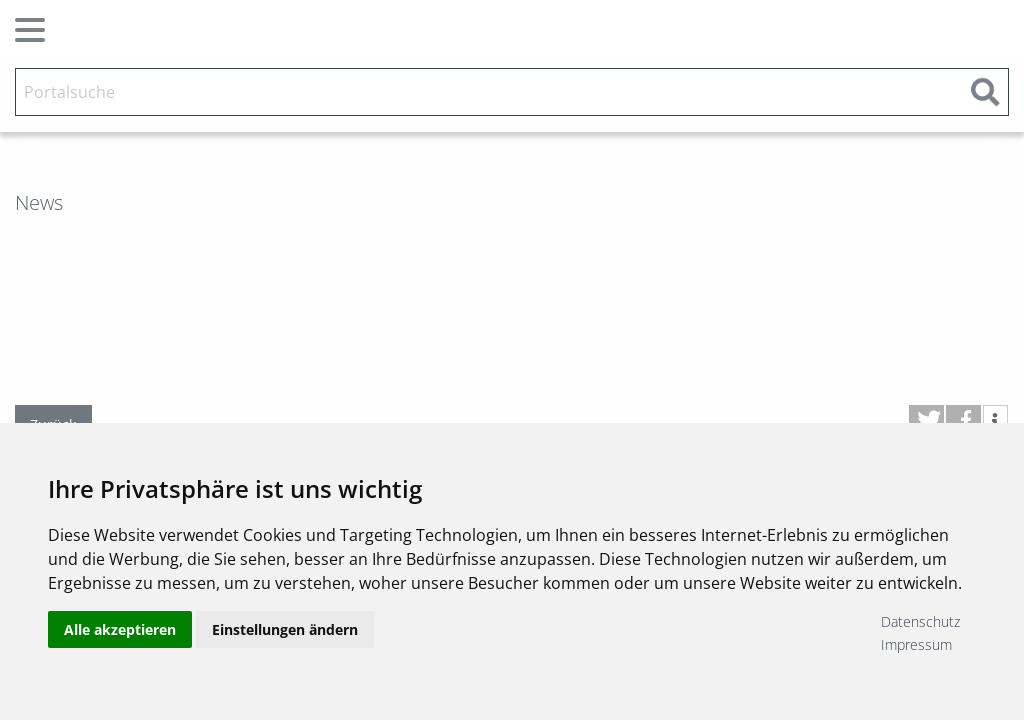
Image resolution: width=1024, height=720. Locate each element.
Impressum (916, 644)
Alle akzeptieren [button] (120, 632)
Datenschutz (920, 621)
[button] (926, 420)
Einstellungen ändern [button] (285, 632)
